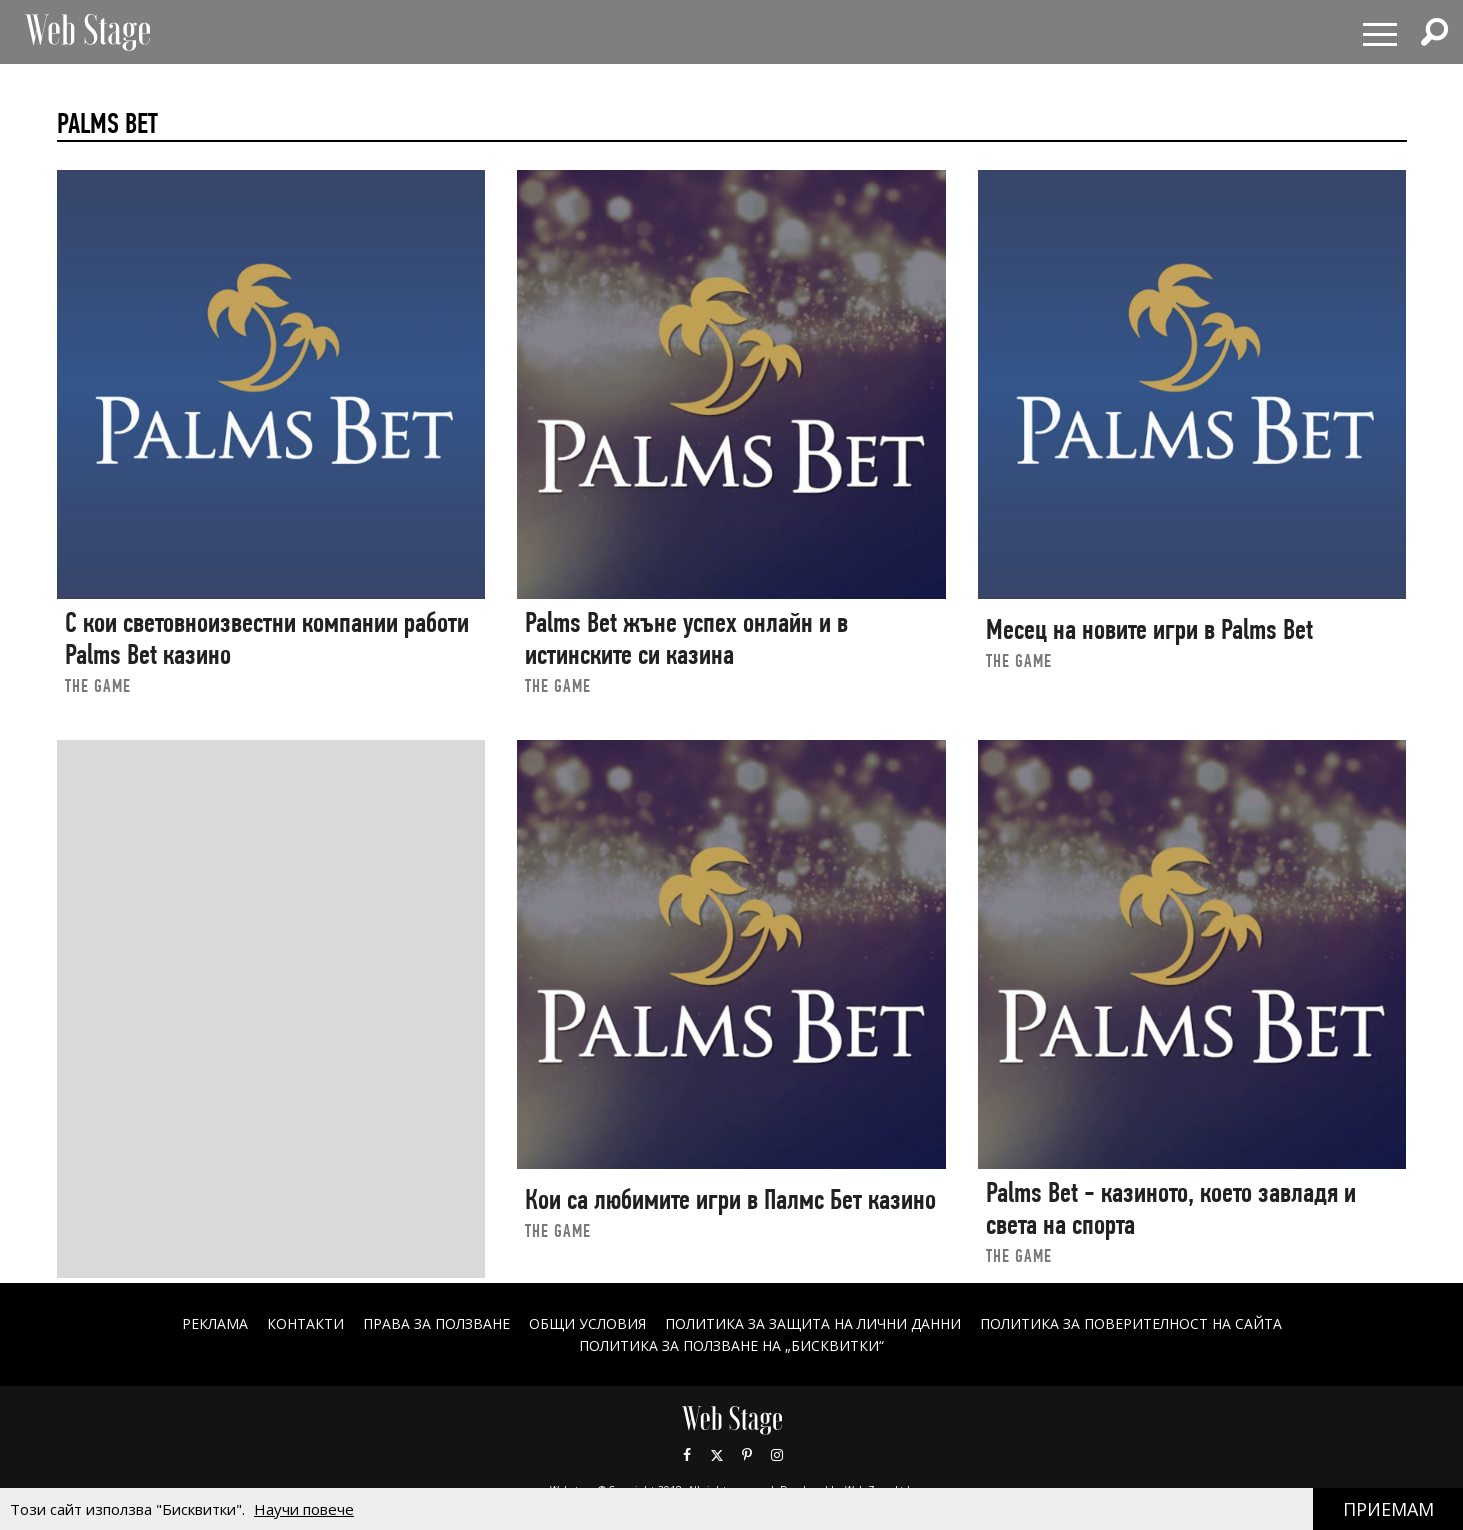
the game (98, 685)
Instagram (777, 1455)
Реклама (215, 1323)
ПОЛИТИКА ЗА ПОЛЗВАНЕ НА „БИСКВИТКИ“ (731, 1345)
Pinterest (747, 1455)
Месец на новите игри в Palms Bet (1149, 629)
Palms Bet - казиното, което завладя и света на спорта (1171, 1208)
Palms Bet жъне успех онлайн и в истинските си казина (686, 638)
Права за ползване (436, 1323)
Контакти (305, 1323)
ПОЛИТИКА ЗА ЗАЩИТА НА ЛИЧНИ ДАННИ (813, 1323)
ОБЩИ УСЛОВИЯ (587, 1323)
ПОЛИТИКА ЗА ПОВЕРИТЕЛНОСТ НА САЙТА (1131, 1323)
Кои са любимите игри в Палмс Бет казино (730, 1199)
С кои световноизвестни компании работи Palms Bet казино (267, 638)
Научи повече (304, 1509)
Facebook (687, 1455)
